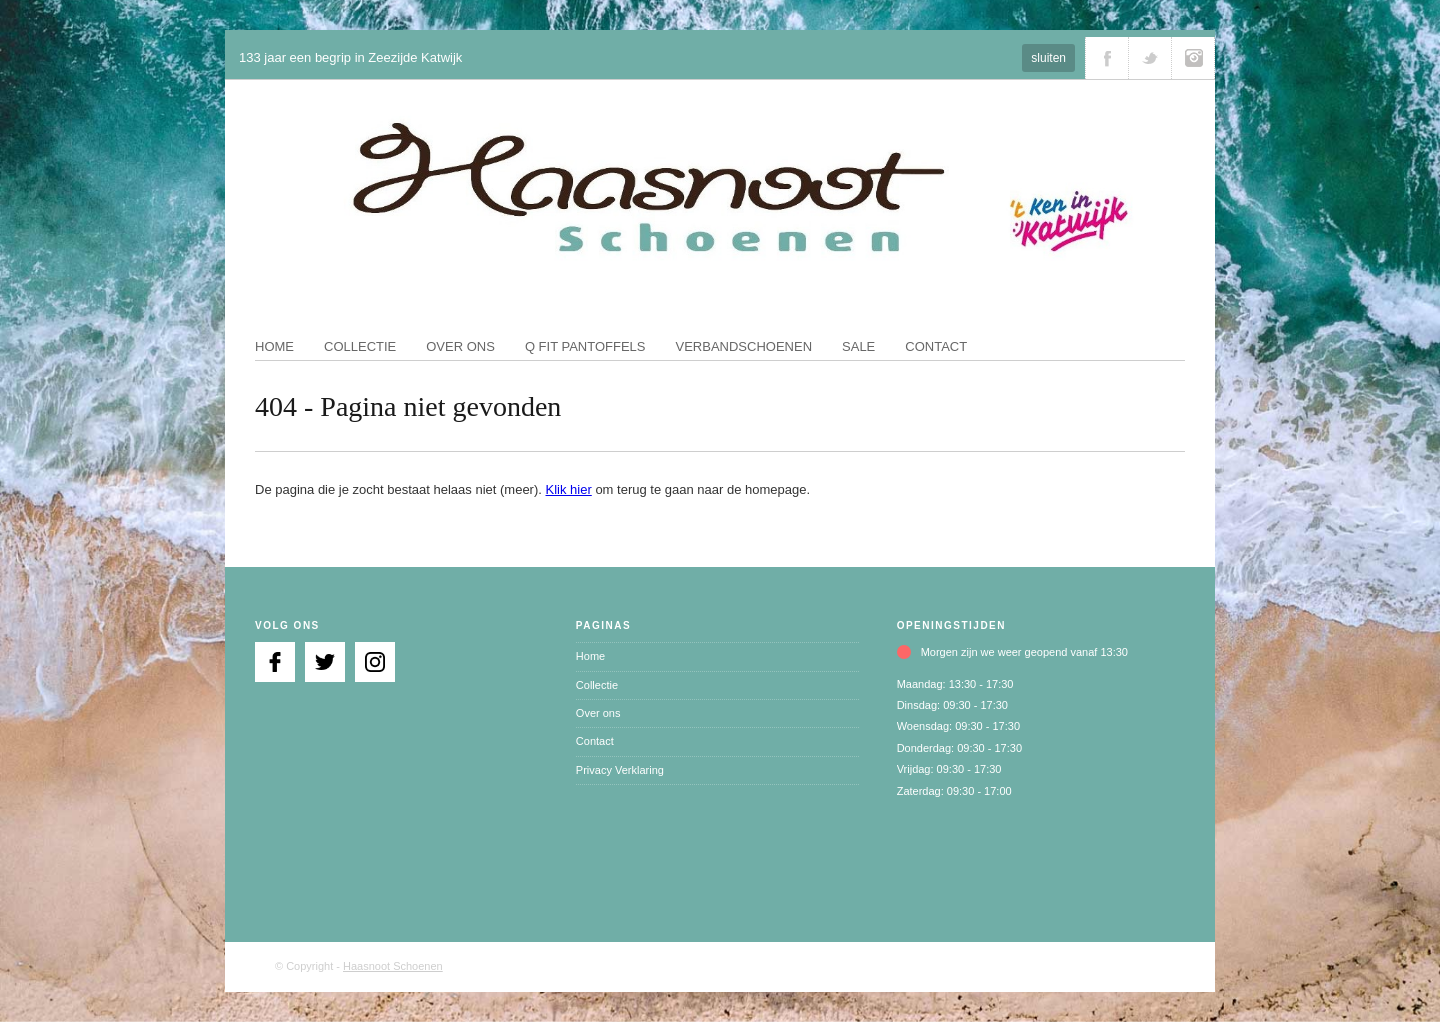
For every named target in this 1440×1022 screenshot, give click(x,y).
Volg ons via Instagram (1193, 58)
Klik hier (569, 489)
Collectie (360, 346)
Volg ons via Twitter (1150, 58)
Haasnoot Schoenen (393, 966)
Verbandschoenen (744, 346)
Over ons (460, 346)
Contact (936, 346)
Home (274, 346)
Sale (858, 346)
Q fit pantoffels (585, 346)
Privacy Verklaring (620, 770)
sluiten (1048, 58)
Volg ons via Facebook (1107, 58)
